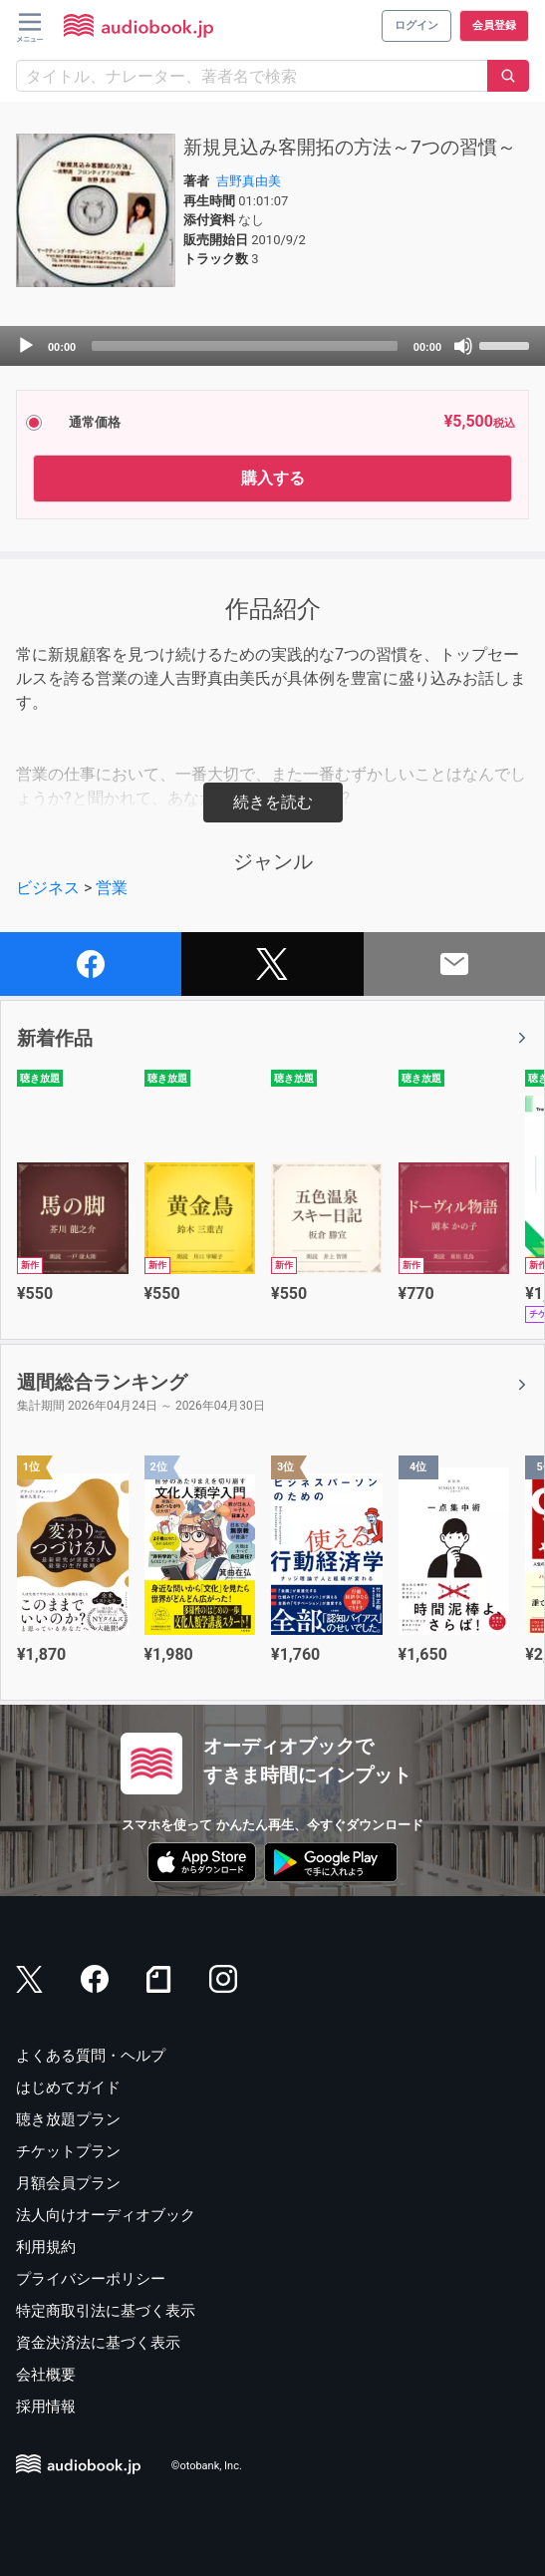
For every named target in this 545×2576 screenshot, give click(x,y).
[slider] (245, 346)
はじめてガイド (68, 2087)
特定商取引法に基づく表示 (105, 2311)
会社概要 (46, 2375)
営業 (112, 887)
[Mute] (463, 346)
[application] (272, 346)
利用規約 (46, 2247)
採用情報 (46, 2406)
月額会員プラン (68, 2183)
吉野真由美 (248, 180)
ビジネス (48, 887)
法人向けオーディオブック (105, 2215)
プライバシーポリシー (90, 2279)
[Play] (26, 346)
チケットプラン (68, 2151)
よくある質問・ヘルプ (90, 2056)
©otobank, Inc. (206, 2466)
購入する (273, 478)
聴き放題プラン (68, 2119)
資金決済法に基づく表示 (98, 2343)
